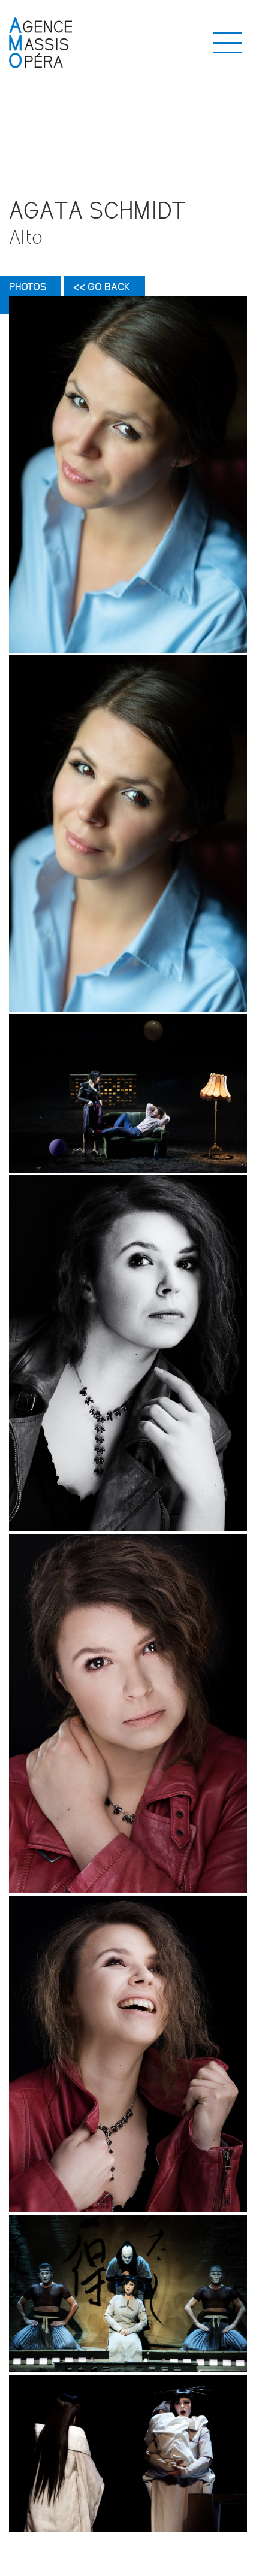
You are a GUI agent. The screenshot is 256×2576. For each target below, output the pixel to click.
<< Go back (101, 287)
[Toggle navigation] (228, 43)
